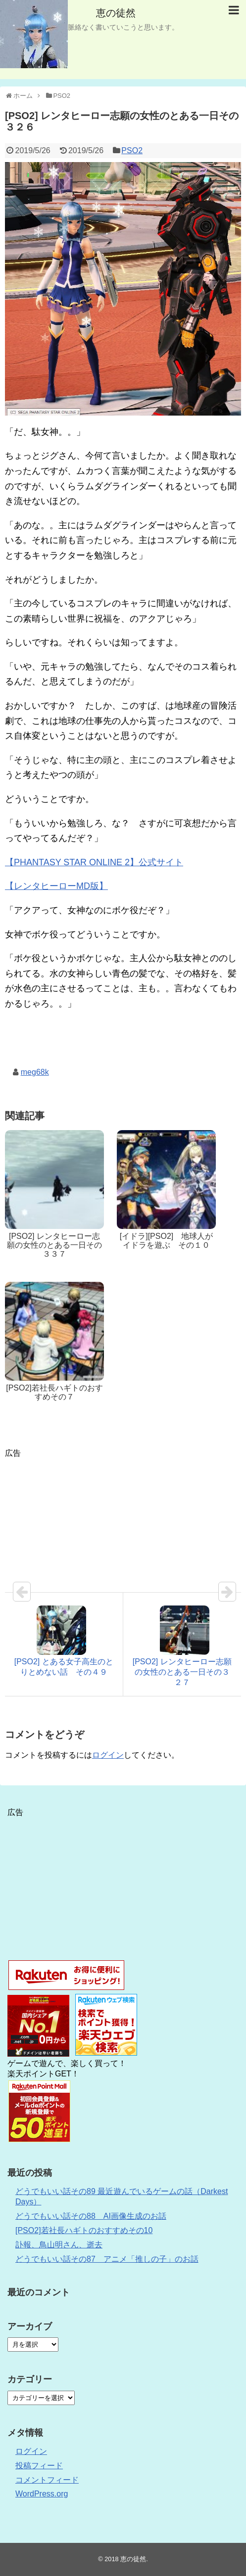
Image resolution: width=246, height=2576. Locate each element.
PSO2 (132, 150)
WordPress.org (41, 2494)
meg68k (35, 1072)
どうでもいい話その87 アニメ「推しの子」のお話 (106, 2259)
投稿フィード (39, 2465)
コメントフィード (47, 2480)
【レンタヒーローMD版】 (56, 886)
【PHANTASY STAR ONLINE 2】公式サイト (94, 862)
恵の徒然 (116, 12)
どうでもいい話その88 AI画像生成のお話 (90, 2216)
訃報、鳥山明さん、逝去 (58, 2244)
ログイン (108, 1755)
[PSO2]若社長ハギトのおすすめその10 (83, 2230)
